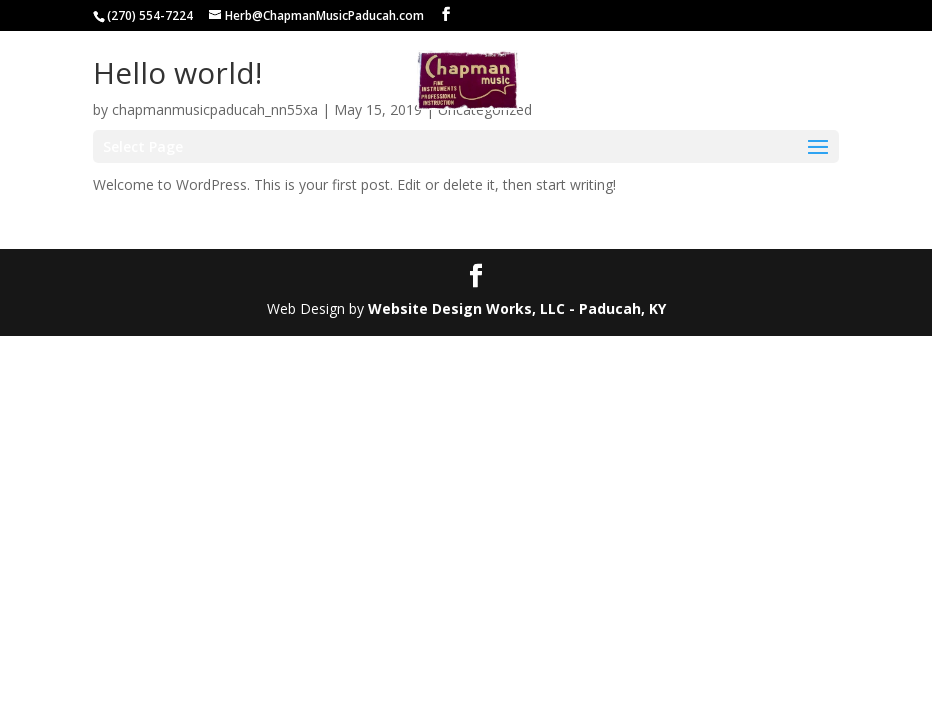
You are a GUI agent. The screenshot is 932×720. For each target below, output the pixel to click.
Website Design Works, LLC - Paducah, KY (517, 308)
